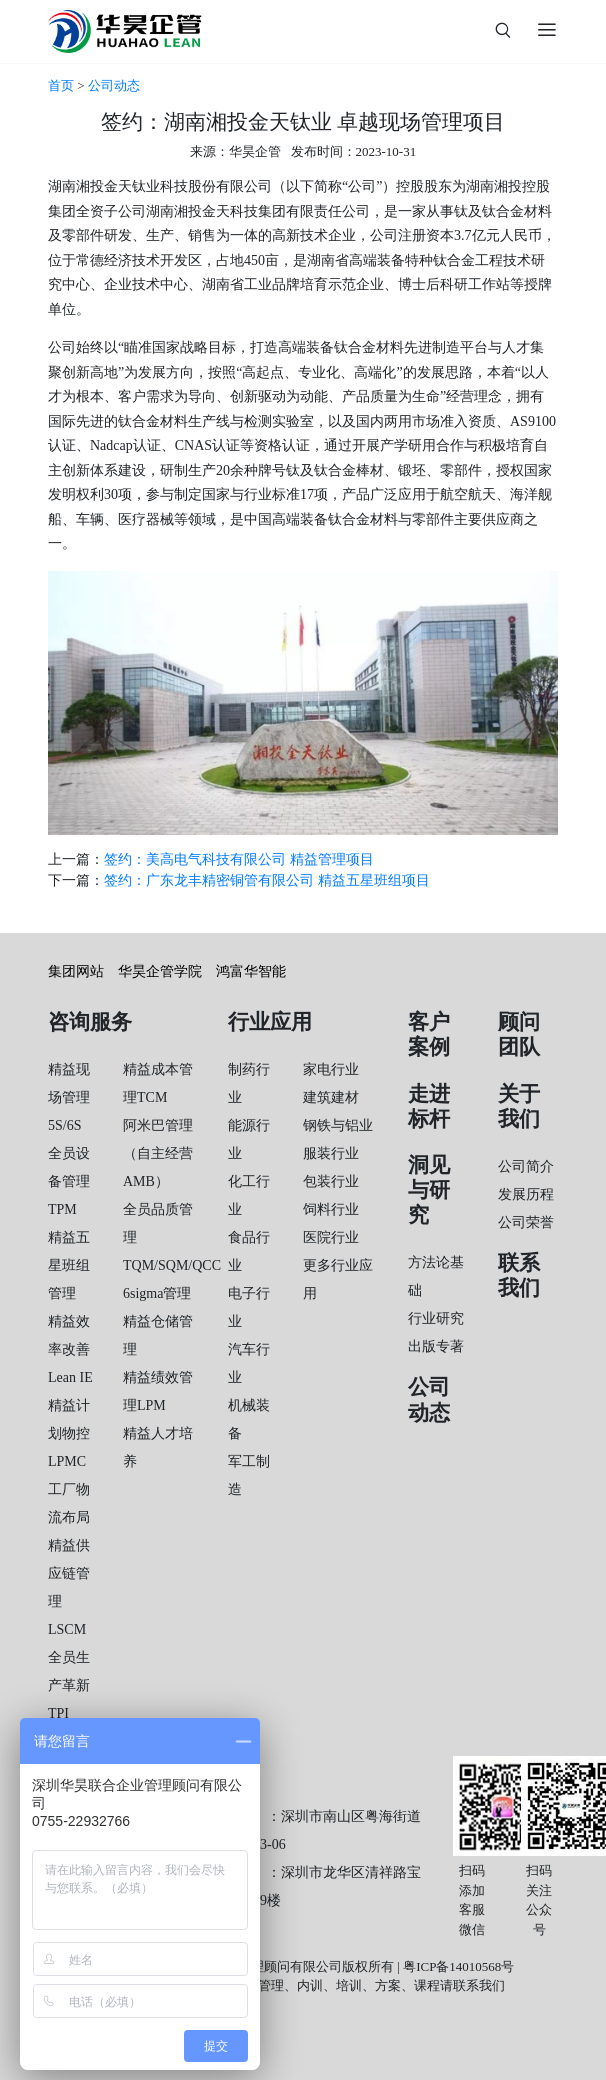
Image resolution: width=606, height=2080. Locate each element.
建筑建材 (331, 1097)
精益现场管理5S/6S (69, 1097)
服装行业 (331, 1153)
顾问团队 (519, 1034)
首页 (61, 85)
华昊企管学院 (160, 971)
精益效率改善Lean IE (70, 1349)
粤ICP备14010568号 (458, 1966)
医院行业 (331, 1237)
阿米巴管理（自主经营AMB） (158, 1153)
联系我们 (519, 1275)
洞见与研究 (429, 1190)
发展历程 (526, 1194)
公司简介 (526, 1166)
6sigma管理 (157, 1293)
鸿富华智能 (251, 971)
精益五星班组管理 (69, 1265)
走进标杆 (429, 1106)
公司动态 (114, 85)
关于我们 (519, 1106)
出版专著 (436, 1346)
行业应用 (270, 1022)
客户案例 (429, 1034)
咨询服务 (90, 1022)
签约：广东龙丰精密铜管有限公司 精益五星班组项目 (267, 880)
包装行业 (331, 1181)
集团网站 (76, 971)
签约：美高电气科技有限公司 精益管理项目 (239, 859)
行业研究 (436, 1318)
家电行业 (331, 1069)
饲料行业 (331, 1209)
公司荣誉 (526, 1222)
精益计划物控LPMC (69, 1433)
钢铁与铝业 (338, 1125)
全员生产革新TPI (69, 1685)
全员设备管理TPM (69, 1181)
